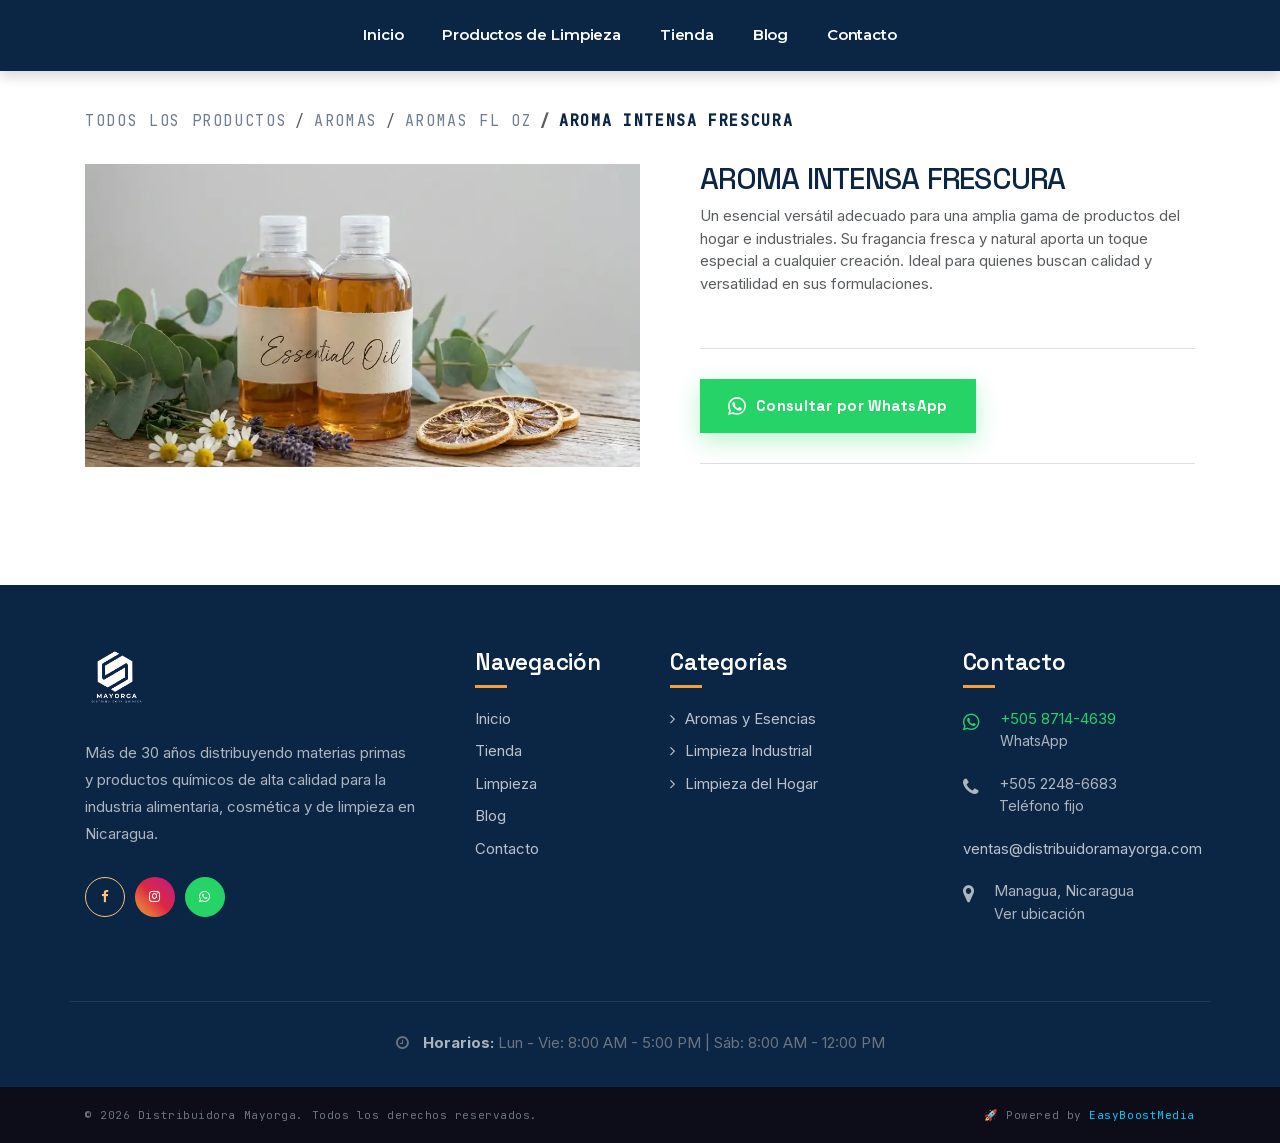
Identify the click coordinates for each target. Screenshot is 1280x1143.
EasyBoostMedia (1142, 1115)
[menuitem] (383, 35)
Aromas (346, 121)
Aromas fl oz (469, 121)
